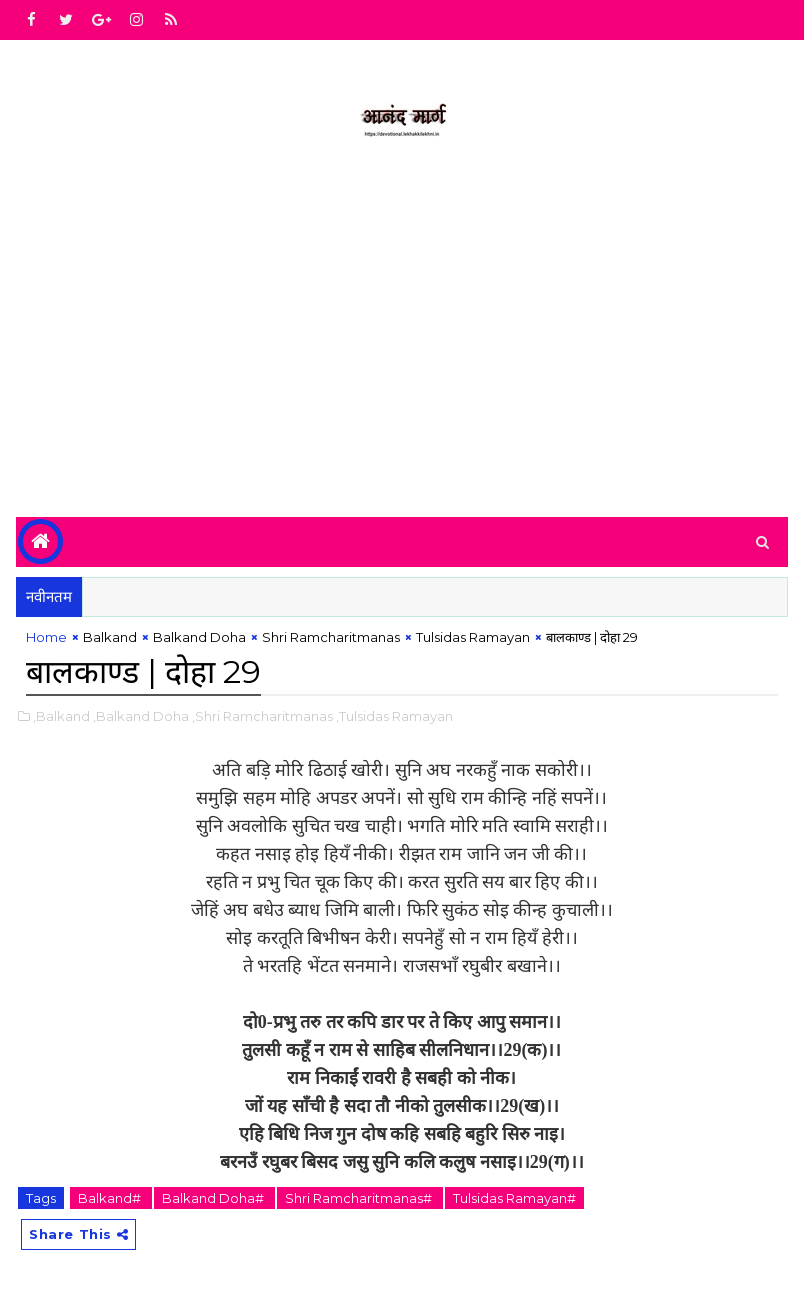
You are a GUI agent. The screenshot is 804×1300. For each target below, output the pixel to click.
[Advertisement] (402, 347)
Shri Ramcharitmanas (331, 637)
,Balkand (61, 716)
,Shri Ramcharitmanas (262, 716)
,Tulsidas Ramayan (394, 716)
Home (46, 637)
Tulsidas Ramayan (473, 637)
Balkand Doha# (214, 1198)
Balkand (110, 637)
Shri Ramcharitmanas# (360, 1198)
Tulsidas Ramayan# (514, 1198)
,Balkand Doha (141, 716)
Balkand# (111, 1198)
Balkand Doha (199, 637)
